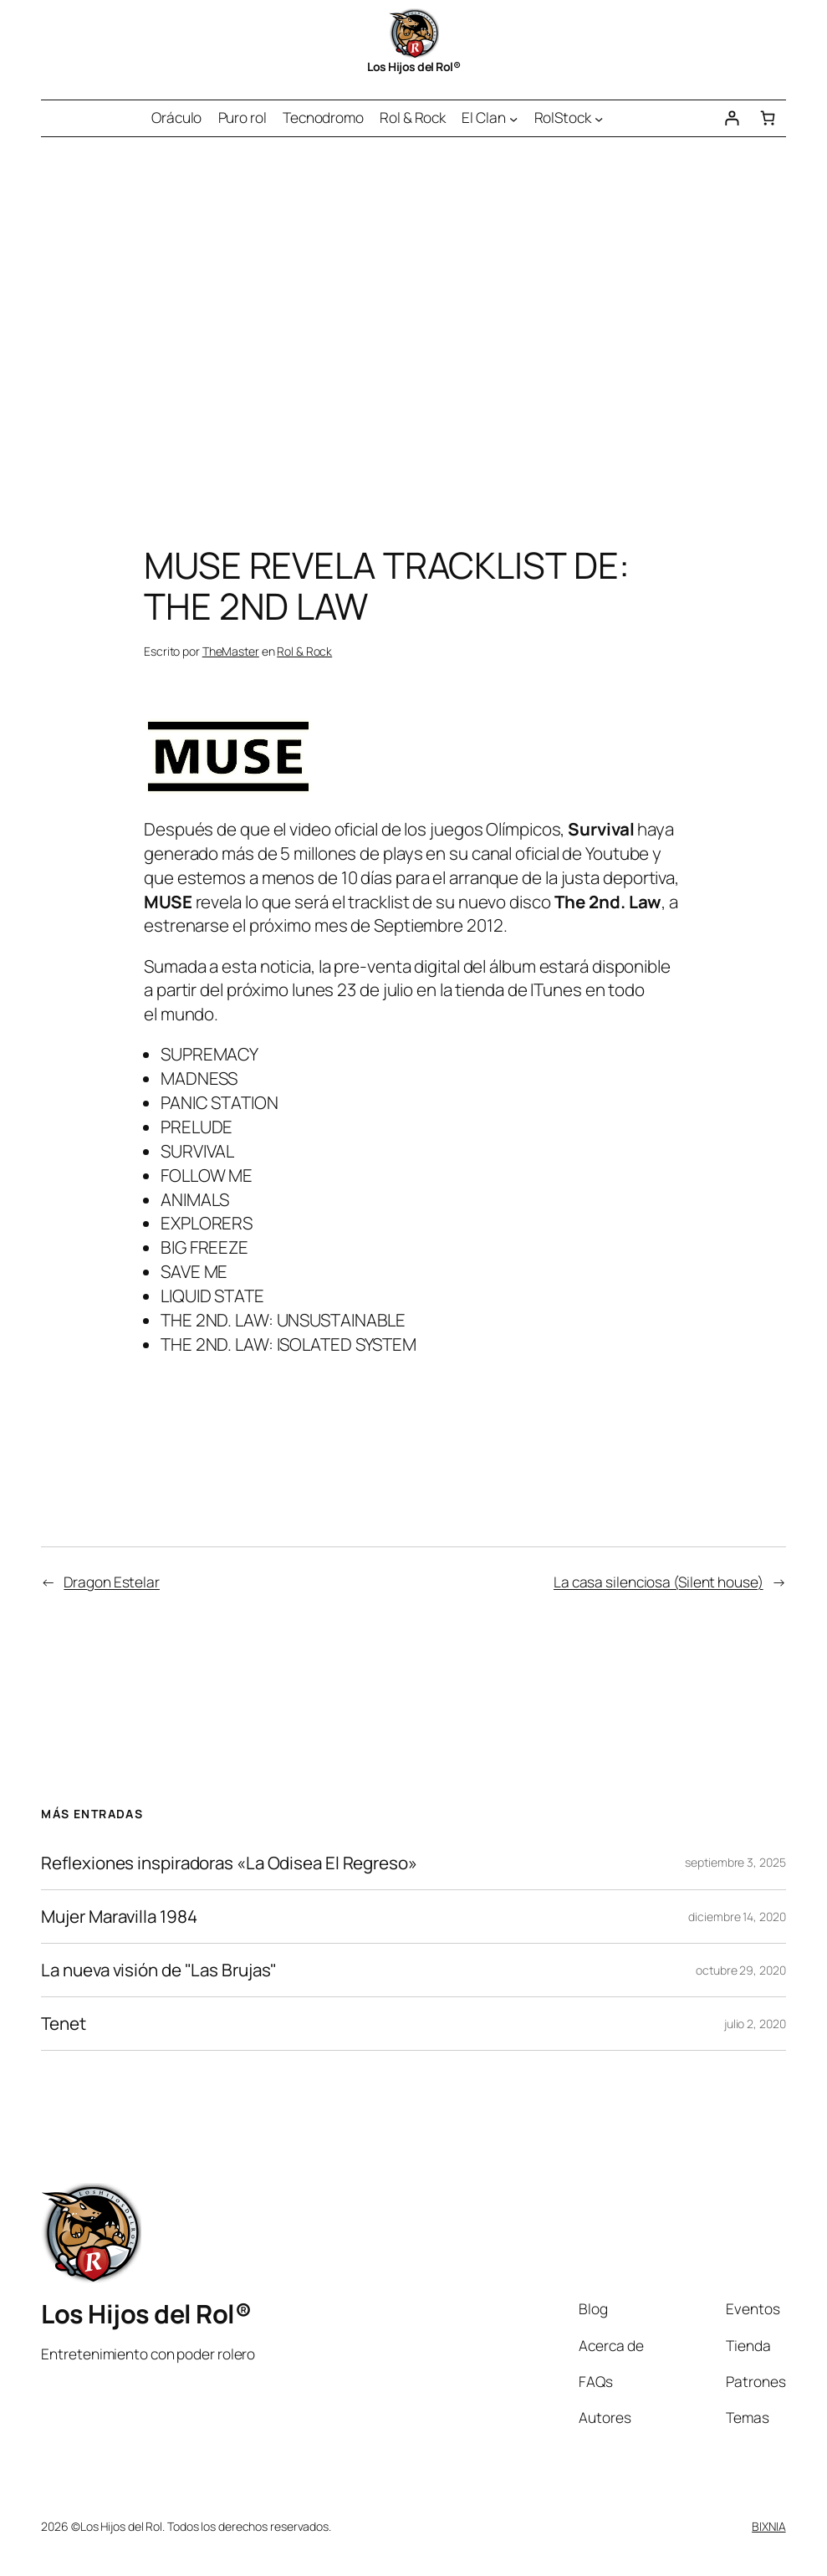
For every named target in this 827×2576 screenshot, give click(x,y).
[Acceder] (731, 118)
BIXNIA (768, 2526)
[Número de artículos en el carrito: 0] (767, 118)
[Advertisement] (413, 313)
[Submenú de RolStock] (599, 118)
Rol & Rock (304, 651)
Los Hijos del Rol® (413, 66)
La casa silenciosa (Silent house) (658, 1582)
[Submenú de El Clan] (513, 118)
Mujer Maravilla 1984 (119, 1916)
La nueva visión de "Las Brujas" (159, 1970)
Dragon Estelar (112, 1582)
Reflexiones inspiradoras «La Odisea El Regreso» (228, 1863)
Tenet (63, 2023)
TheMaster (230, 651)
